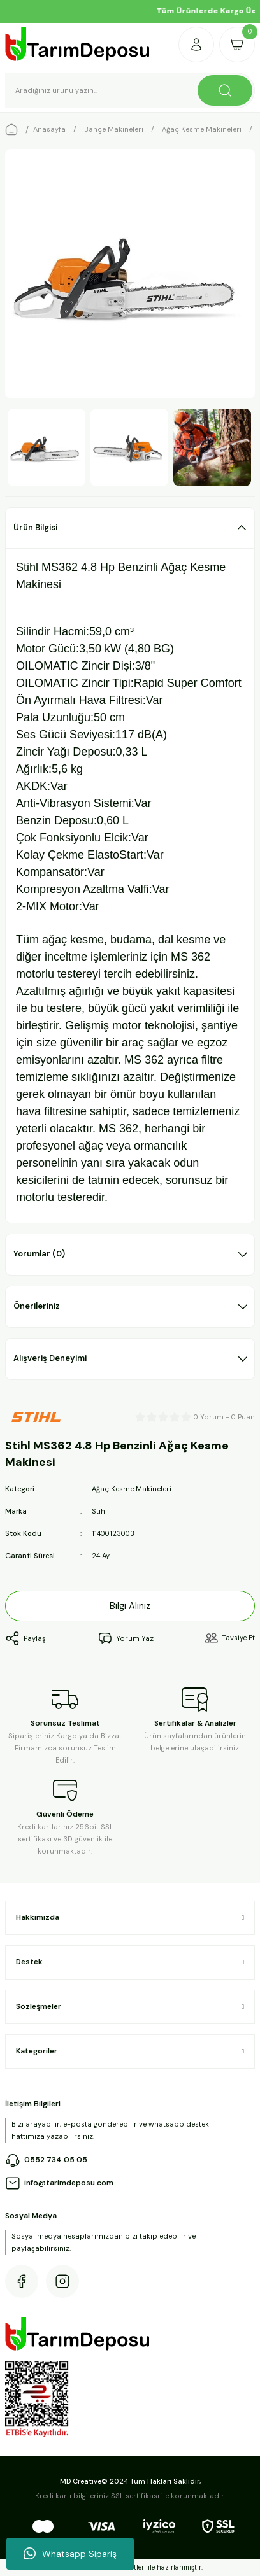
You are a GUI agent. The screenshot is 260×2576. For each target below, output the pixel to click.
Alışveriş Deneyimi (50, 1358)
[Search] (130, 90)
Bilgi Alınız (130, 1606)
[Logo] (77, 44)
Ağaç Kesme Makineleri (131, 1488)
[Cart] (237, 44)
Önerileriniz (36, 1305)
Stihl (99, 1511)
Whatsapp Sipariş (70, 2554)
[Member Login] (196, 44)
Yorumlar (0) (39, 1253)
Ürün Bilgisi (35, 527)
